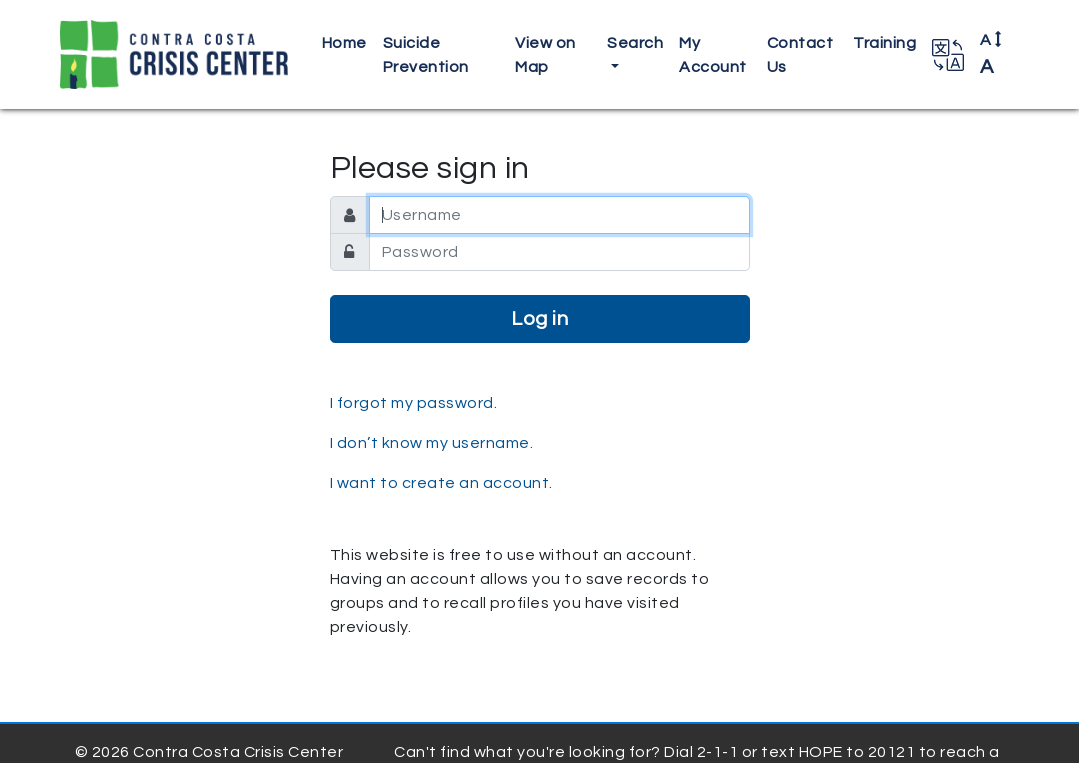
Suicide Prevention (426, 55)
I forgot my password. (414, 403)
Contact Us (800, 55)
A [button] (991, 54)
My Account (713, 55)
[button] (948, 55)
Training (884, 43)
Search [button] (635, 43)
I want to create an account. (441, 483)
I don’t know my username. (432, 443)
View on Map (545, 55)
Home (344, 43)
